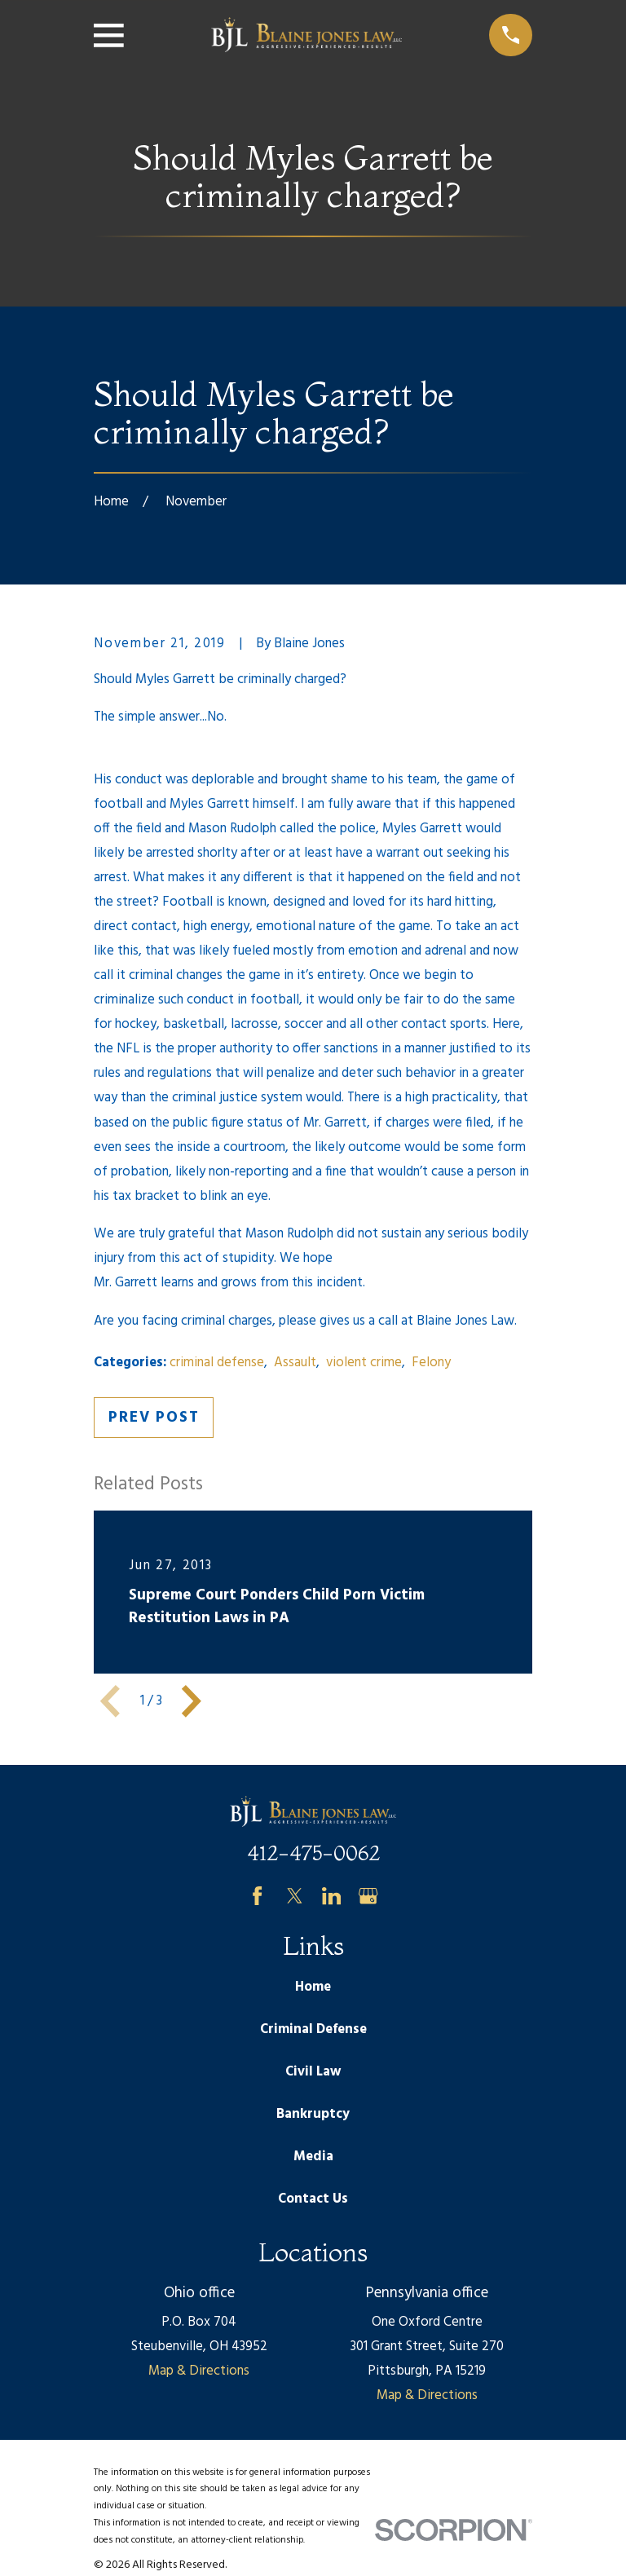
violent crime (364, 1363)
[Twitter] (294, 1895)
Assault (295, 1363)
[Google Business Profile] (368, 1895)
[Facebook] (257, 1895)
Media (313, 2157)
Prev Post (154, 1417)
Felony (431, 1363)
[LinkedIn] (331, 1895)
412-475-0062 (313, 1853)
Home (313, 1987)
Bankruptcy (313, 2114)
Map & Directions (198, 2371)
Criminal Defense (313, 2029)
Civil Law (313, 2072)
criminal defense (217, 1363)
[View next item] (191, 1701)
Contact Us (313, 2199)
